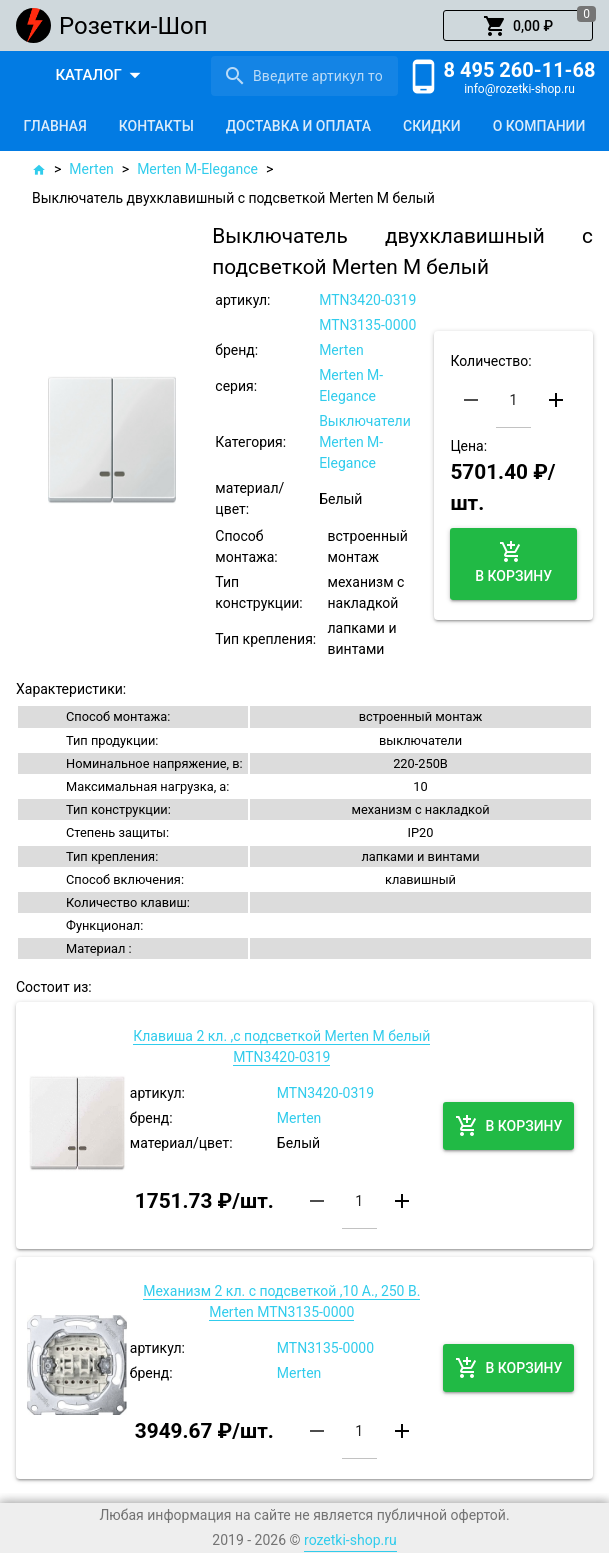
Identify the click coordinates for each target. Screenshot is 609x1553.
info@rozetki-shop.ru (519, 89)
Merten (91, 169)
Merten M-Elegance (197, 169)
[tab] (55, 126)
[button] (518, 26)
